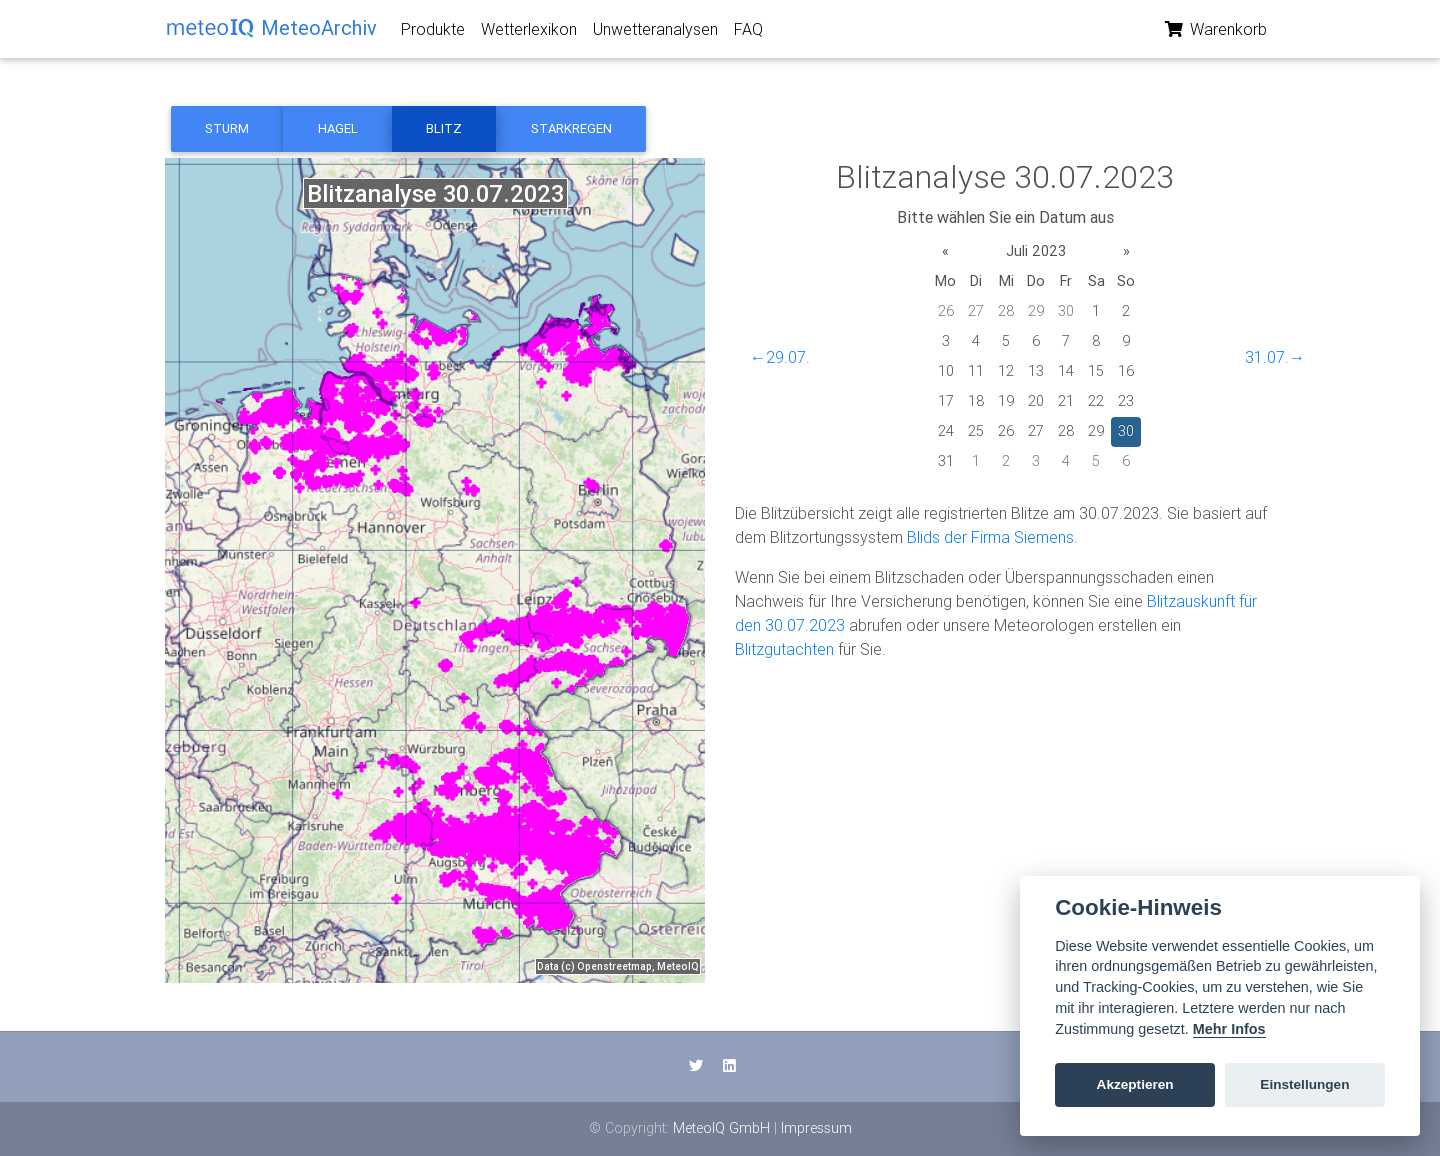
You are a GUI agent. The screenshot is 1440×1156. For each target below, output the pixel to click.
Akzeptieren (1135, 1084)
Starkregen (571, 128)
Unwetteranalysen (655, 33)
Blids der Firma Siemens (990, 537)
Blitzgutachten (784, 649)
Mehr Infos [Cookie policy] (1229, 1029)
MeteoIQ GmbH (721, 1128)
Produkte (433, 33)
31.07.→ (1275, 357)
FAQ (748, 33)
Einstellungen (1304, 1084)
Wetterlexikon (529, 33)
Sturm (227, 128)
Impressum (816, 1128)
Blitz (444, 128)
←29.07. (780, 357)
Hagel (338, 128)
